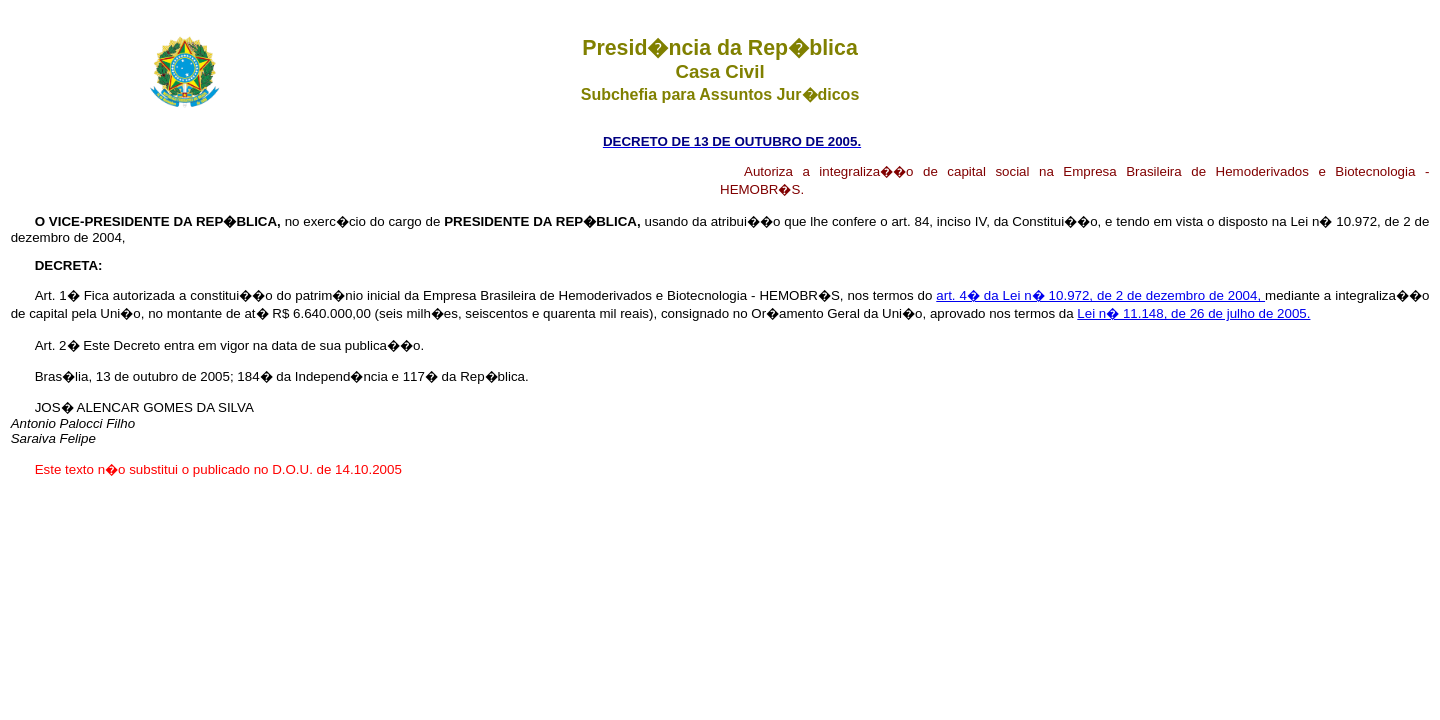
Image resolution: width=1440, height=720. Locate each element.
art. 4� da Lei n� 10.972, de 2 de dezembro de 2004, (1100, 295)
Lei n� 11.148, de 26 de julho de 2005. (1193, 313)
